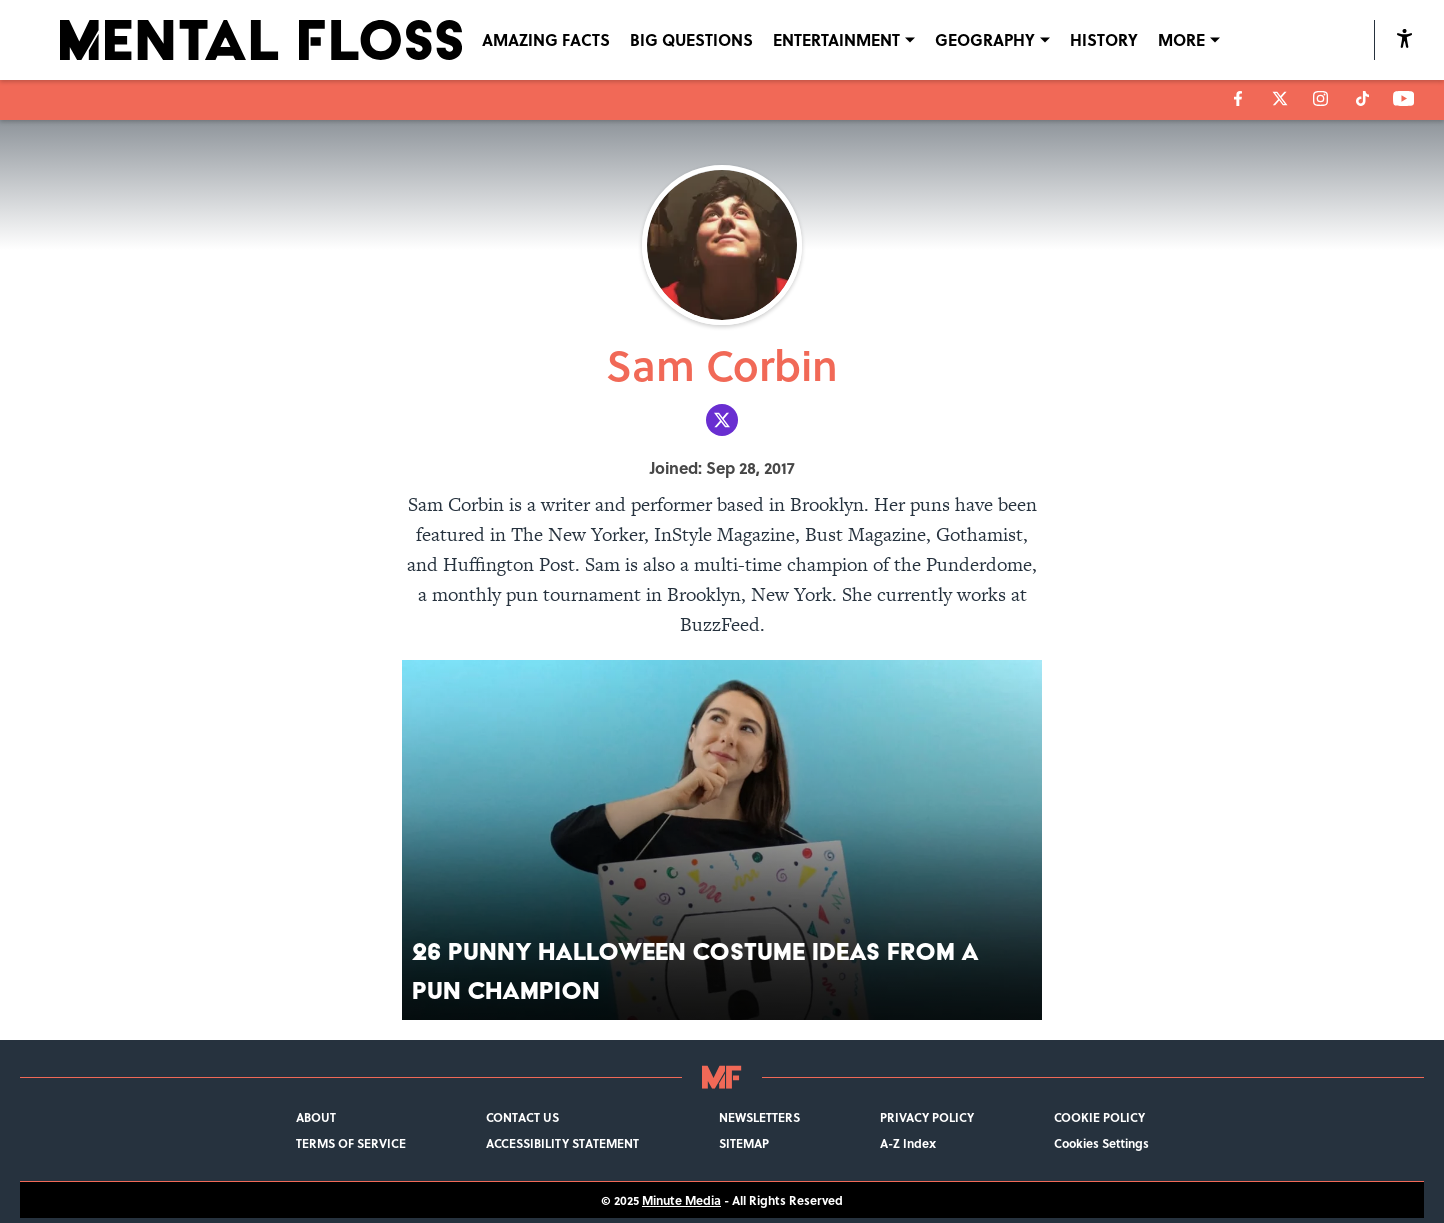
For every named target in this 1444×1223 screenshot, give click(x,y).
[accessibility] (1404, 40)
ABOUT (316, 1117)
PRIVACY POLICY (927, 1117)
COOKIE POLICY (1099, 1117)
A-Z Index (908, 1143)
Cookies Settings (1101, 1143)
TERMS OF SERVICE (351, 1143)
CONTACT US (522, 1117)
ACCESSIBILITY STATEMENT (562, 1143)
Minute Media (681, 1200)
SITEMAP (744, 1143)
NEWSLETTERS (759, 1117)
